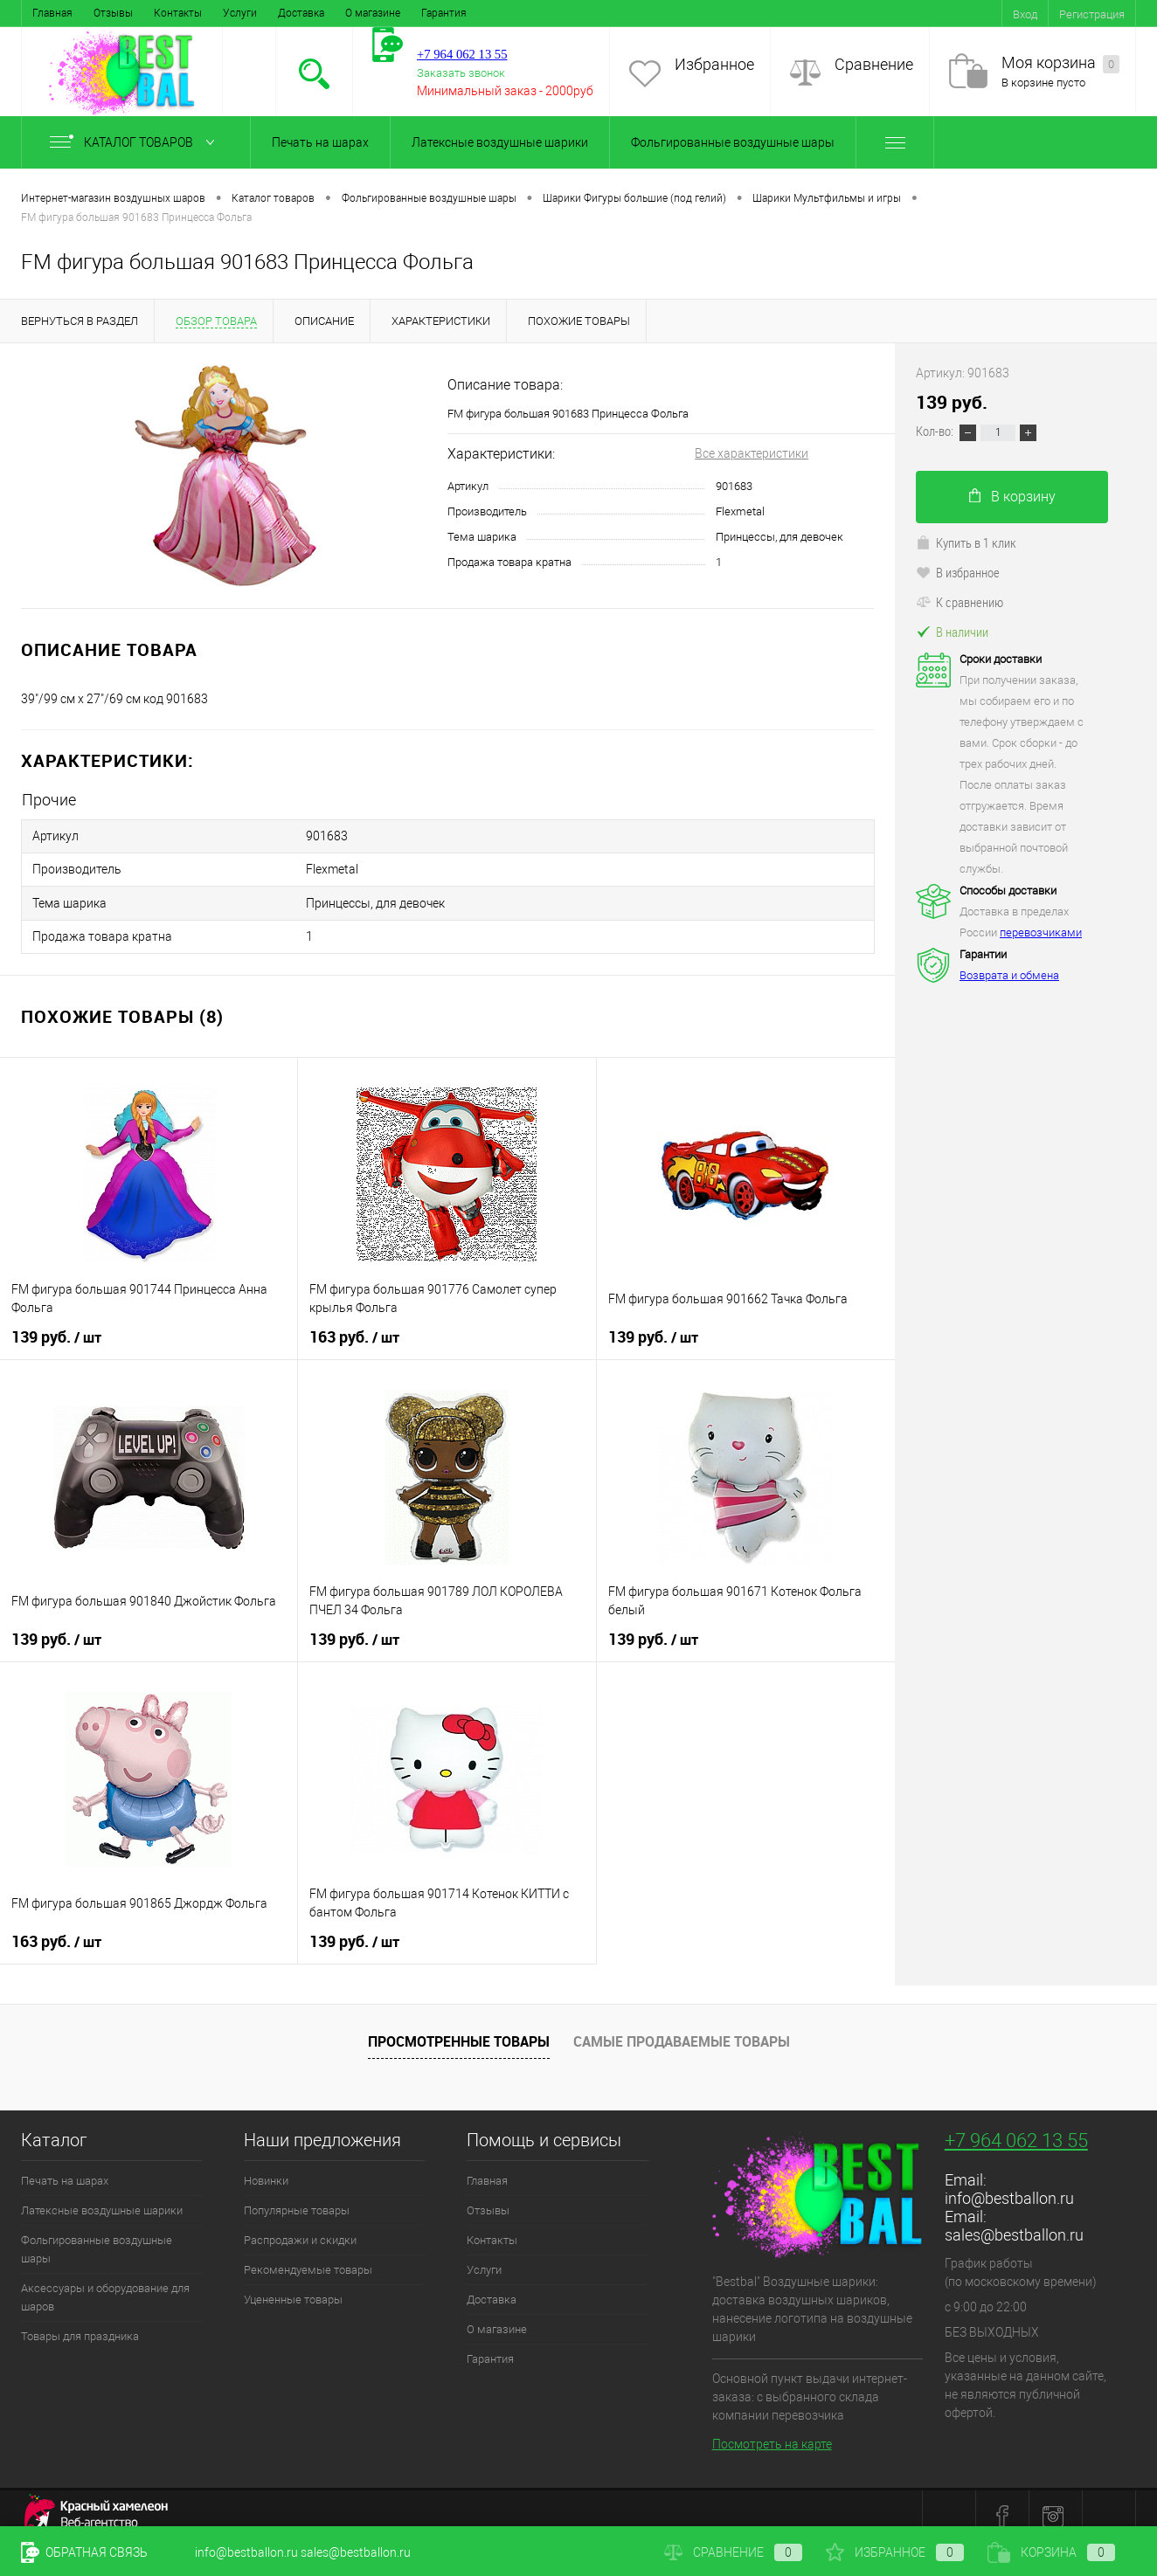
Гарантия (444, 13)
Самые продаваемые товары (681, 2026)
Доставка (301, 13)
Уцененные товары (293, 2284)
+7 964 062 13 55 (1016, 2126)
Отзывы (113, 13)
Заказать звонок (461, 72)
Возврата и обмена (1009, 975)
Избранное (714, 64)
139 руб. (56, 1322)
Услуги (240, 13)
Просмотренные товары (459, 2026)
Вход (1025, 14)
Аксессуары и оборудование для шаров (105, 2282)
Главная (52, 13)
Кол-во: (936, 430)
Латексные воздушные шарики (500, 142)
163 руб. (354, 1322)
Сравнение (874, 64)
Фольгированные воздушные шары (733, 142)
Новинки (266, 2165)
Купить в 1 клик (966, 542)
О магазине (372, 13)
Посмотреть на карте (772, 2429)
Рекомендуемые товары (308, 2255)
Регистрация (1092, 14)
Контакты (178, 13)
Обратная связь (84, 2552)
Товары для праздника (80, 2321)
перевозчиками (1041, 932)
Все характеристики (751, 453)
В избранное (958, 572)
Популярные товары (297, 2195)
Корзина (1051, 2552)
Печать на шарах (320, 142)
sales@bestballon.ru (1014, 2220)
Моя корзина (1060, 63)
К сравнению (959, 602)
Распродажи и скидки (300, 2225)
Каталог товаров (136, 142)
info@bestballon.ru (1009, 2183)
